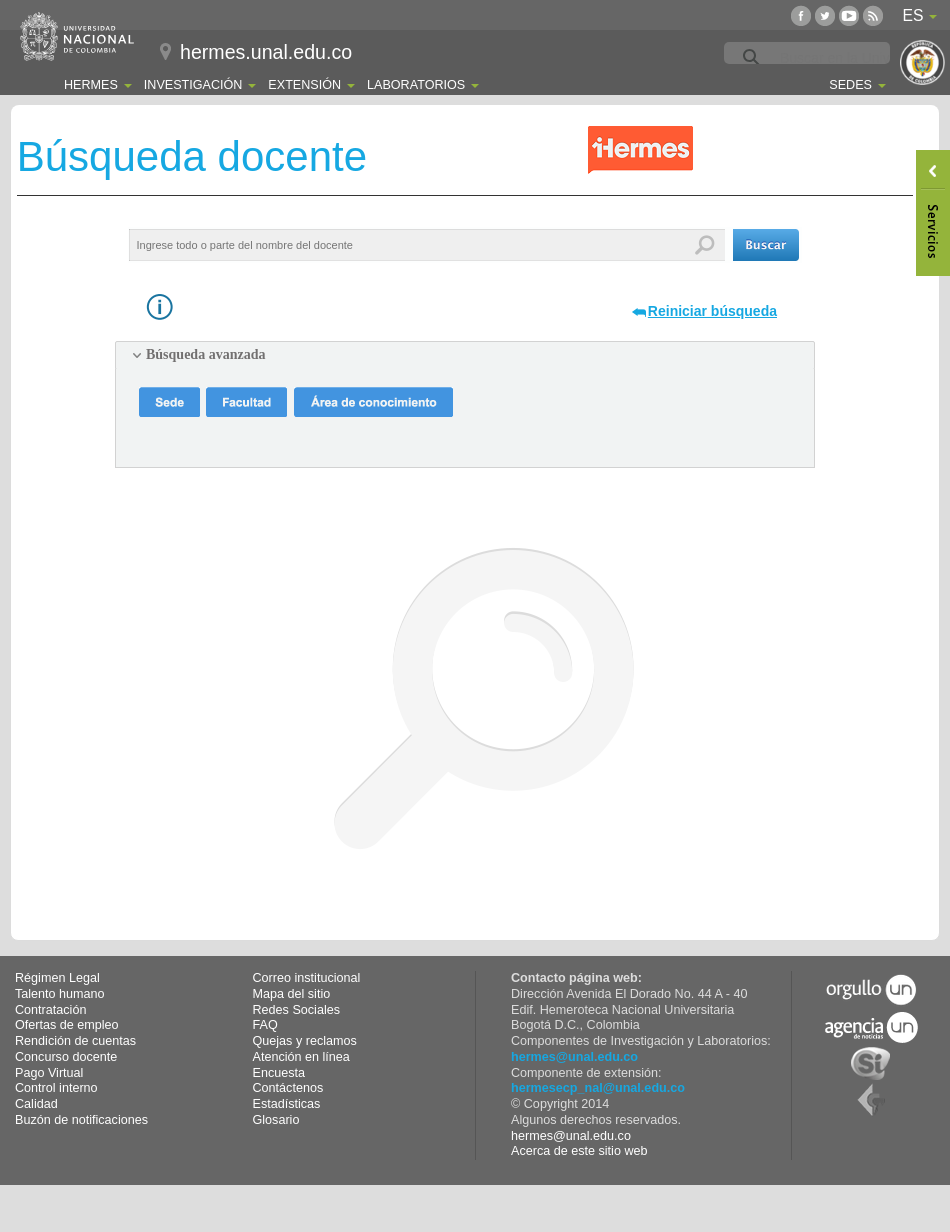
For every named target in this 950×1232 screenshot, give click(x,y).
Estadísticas (287, 1104)
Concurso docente (66, 1057)
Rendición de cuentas (75, 1041)
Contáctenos (288, 1088)
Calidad (36, 1104)
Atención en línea (301, 1057)
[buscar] (855, 58)
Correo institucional (307, 978)
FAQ (265, 1025)
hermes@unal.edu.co (574, 1057)
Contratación (50, 1010)
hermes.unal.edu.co (266, 52)
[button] (766, 245)
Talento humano (60, 994)
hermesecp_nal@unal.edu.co (598, 1088)
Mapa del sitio (292, 994)
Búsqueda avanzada (205, 354)
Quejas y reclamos (305, 1041)
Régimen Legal (57, 978)
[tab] (465, 355)
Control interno (56, 1088)
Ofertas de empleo (67, 1025)
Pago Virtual (49, 1073)
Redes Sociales (297, 1010)
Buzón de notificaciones (81, 1120)
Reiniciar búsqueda (712, 311)
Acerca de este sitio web (579, 1151)
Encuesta (279, 1073)
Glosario (276, 1120)
